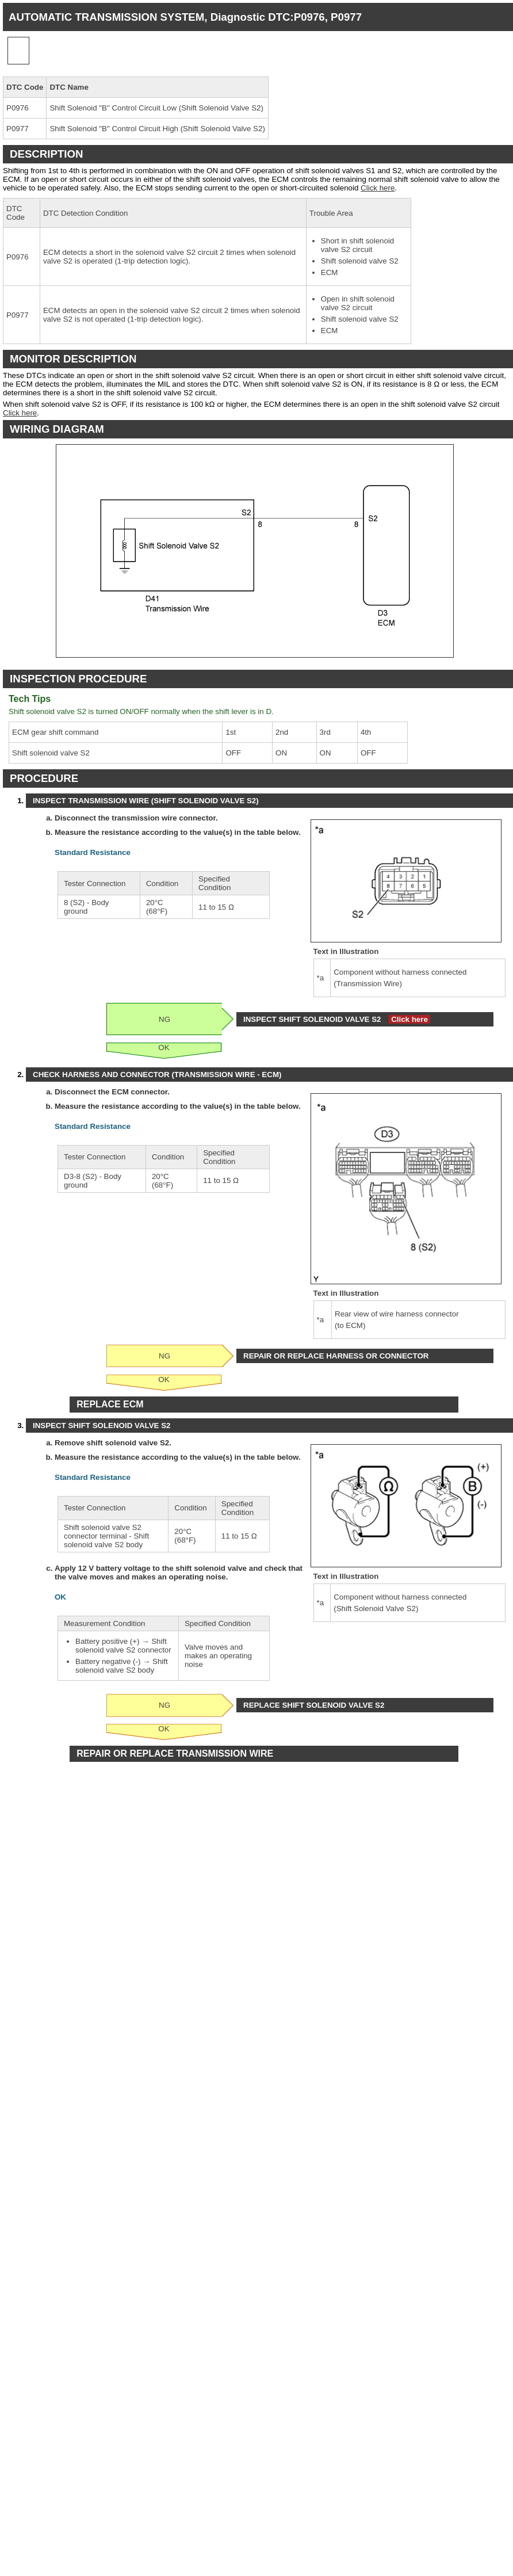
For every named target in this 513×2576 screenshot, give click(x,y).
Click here (378, 188)
